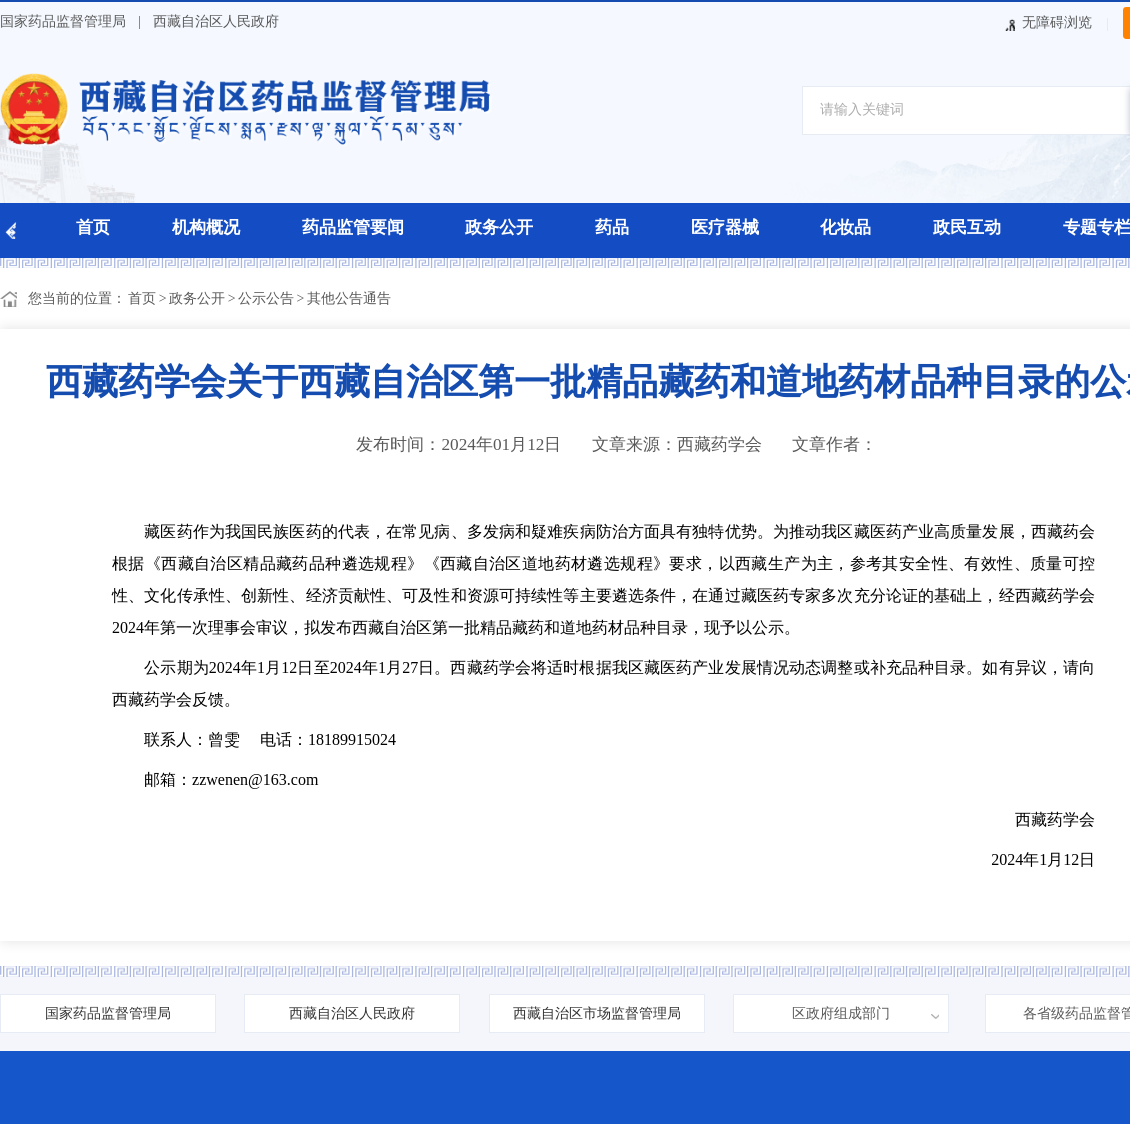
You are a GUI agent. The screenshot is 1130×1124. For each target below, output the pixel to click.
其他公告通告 (349, 298)
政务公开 (499, 227)
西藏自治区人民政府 (216, 21)
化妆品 (845, 227)
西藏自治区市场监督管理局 (597, 1013)
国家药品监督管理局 (63, 21)
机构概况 (206, 227)
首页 (93, 227)
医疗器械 (725, 227)
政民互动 (967, 227)
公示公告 (266, 298)
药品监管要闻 (353, 227)
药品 (612, 227)
